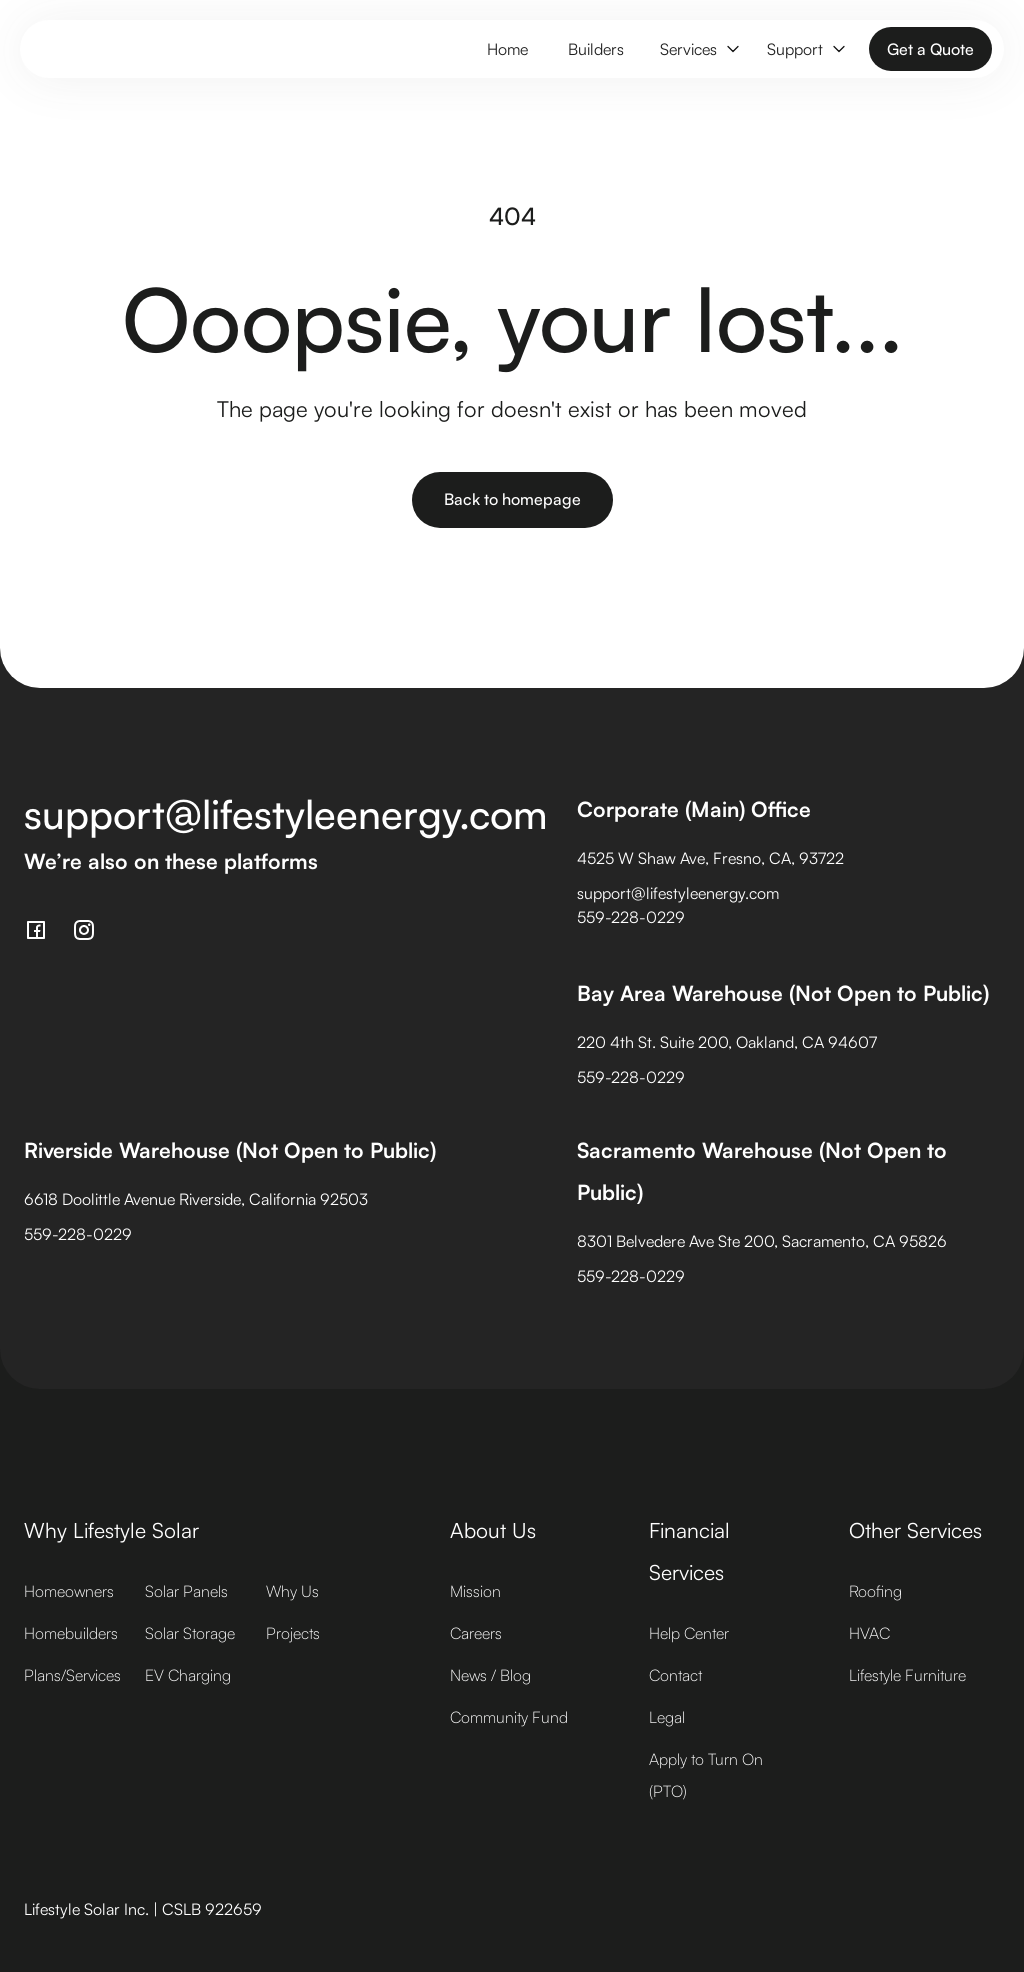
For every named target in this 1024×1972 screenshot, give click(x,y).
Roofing (875, 1591)
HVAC (869, 1633)
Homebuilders (71, 1633)
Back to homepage (512, 499)
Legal (667, 1717)
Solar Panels (186, 1591)
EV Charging (188, 1675)
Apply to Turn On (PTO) (706, 1775)
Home (507, 49)
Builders (596, 49)
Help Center (689, 1633)
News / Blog (490, 1675)
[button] (697, 49)
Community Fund (509, 1717)
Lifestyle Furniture (907, 1675)
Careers (476, 1633)
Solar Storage (190, 1633)
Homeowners (69, 1591)
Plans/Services (72, 1675)
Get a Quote (930, 49)
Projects (293, 1633)
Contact (675, 1675)
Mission (475, 1591)
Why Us (292, 1591)
